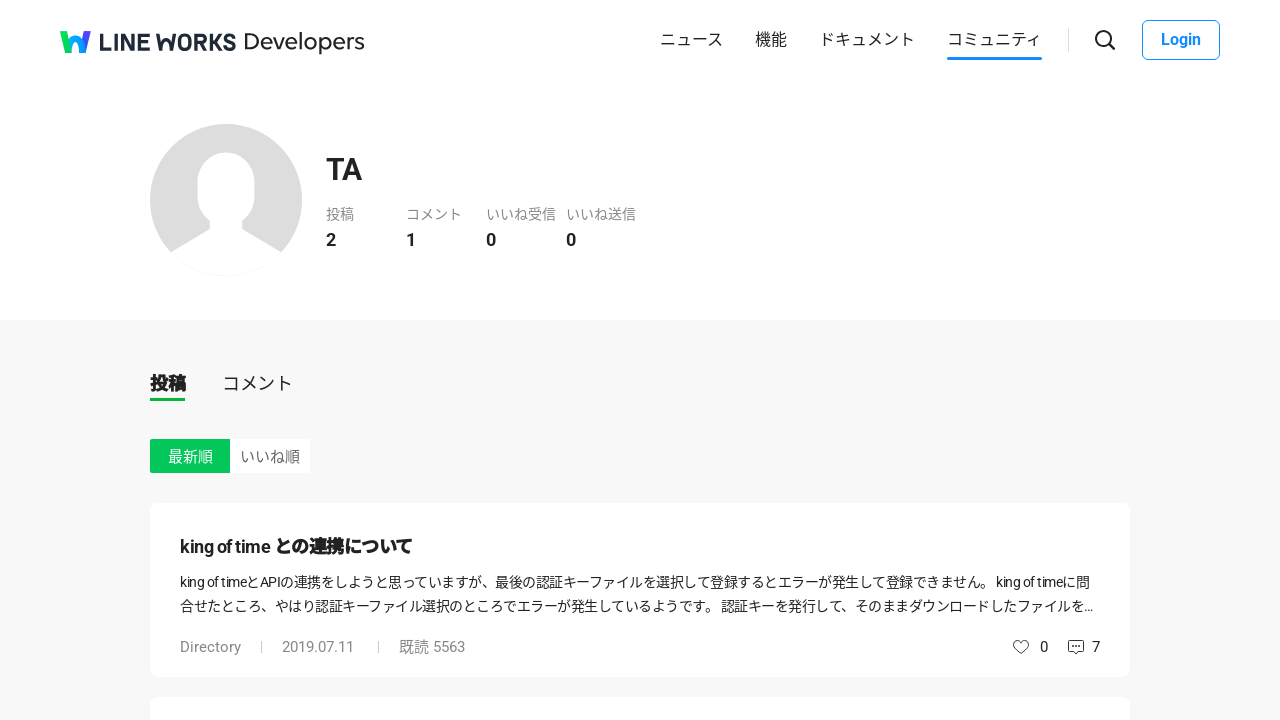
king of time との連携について (296, 546)
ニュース (691, 39)
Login (1181, 39)
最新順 (190, 457)
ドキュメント (867, 39)
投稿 (167, 383)
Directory (210, 647)
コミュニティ (994, 39)
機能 (771, 39)
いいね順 (270, 457)
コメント (257, 383)
